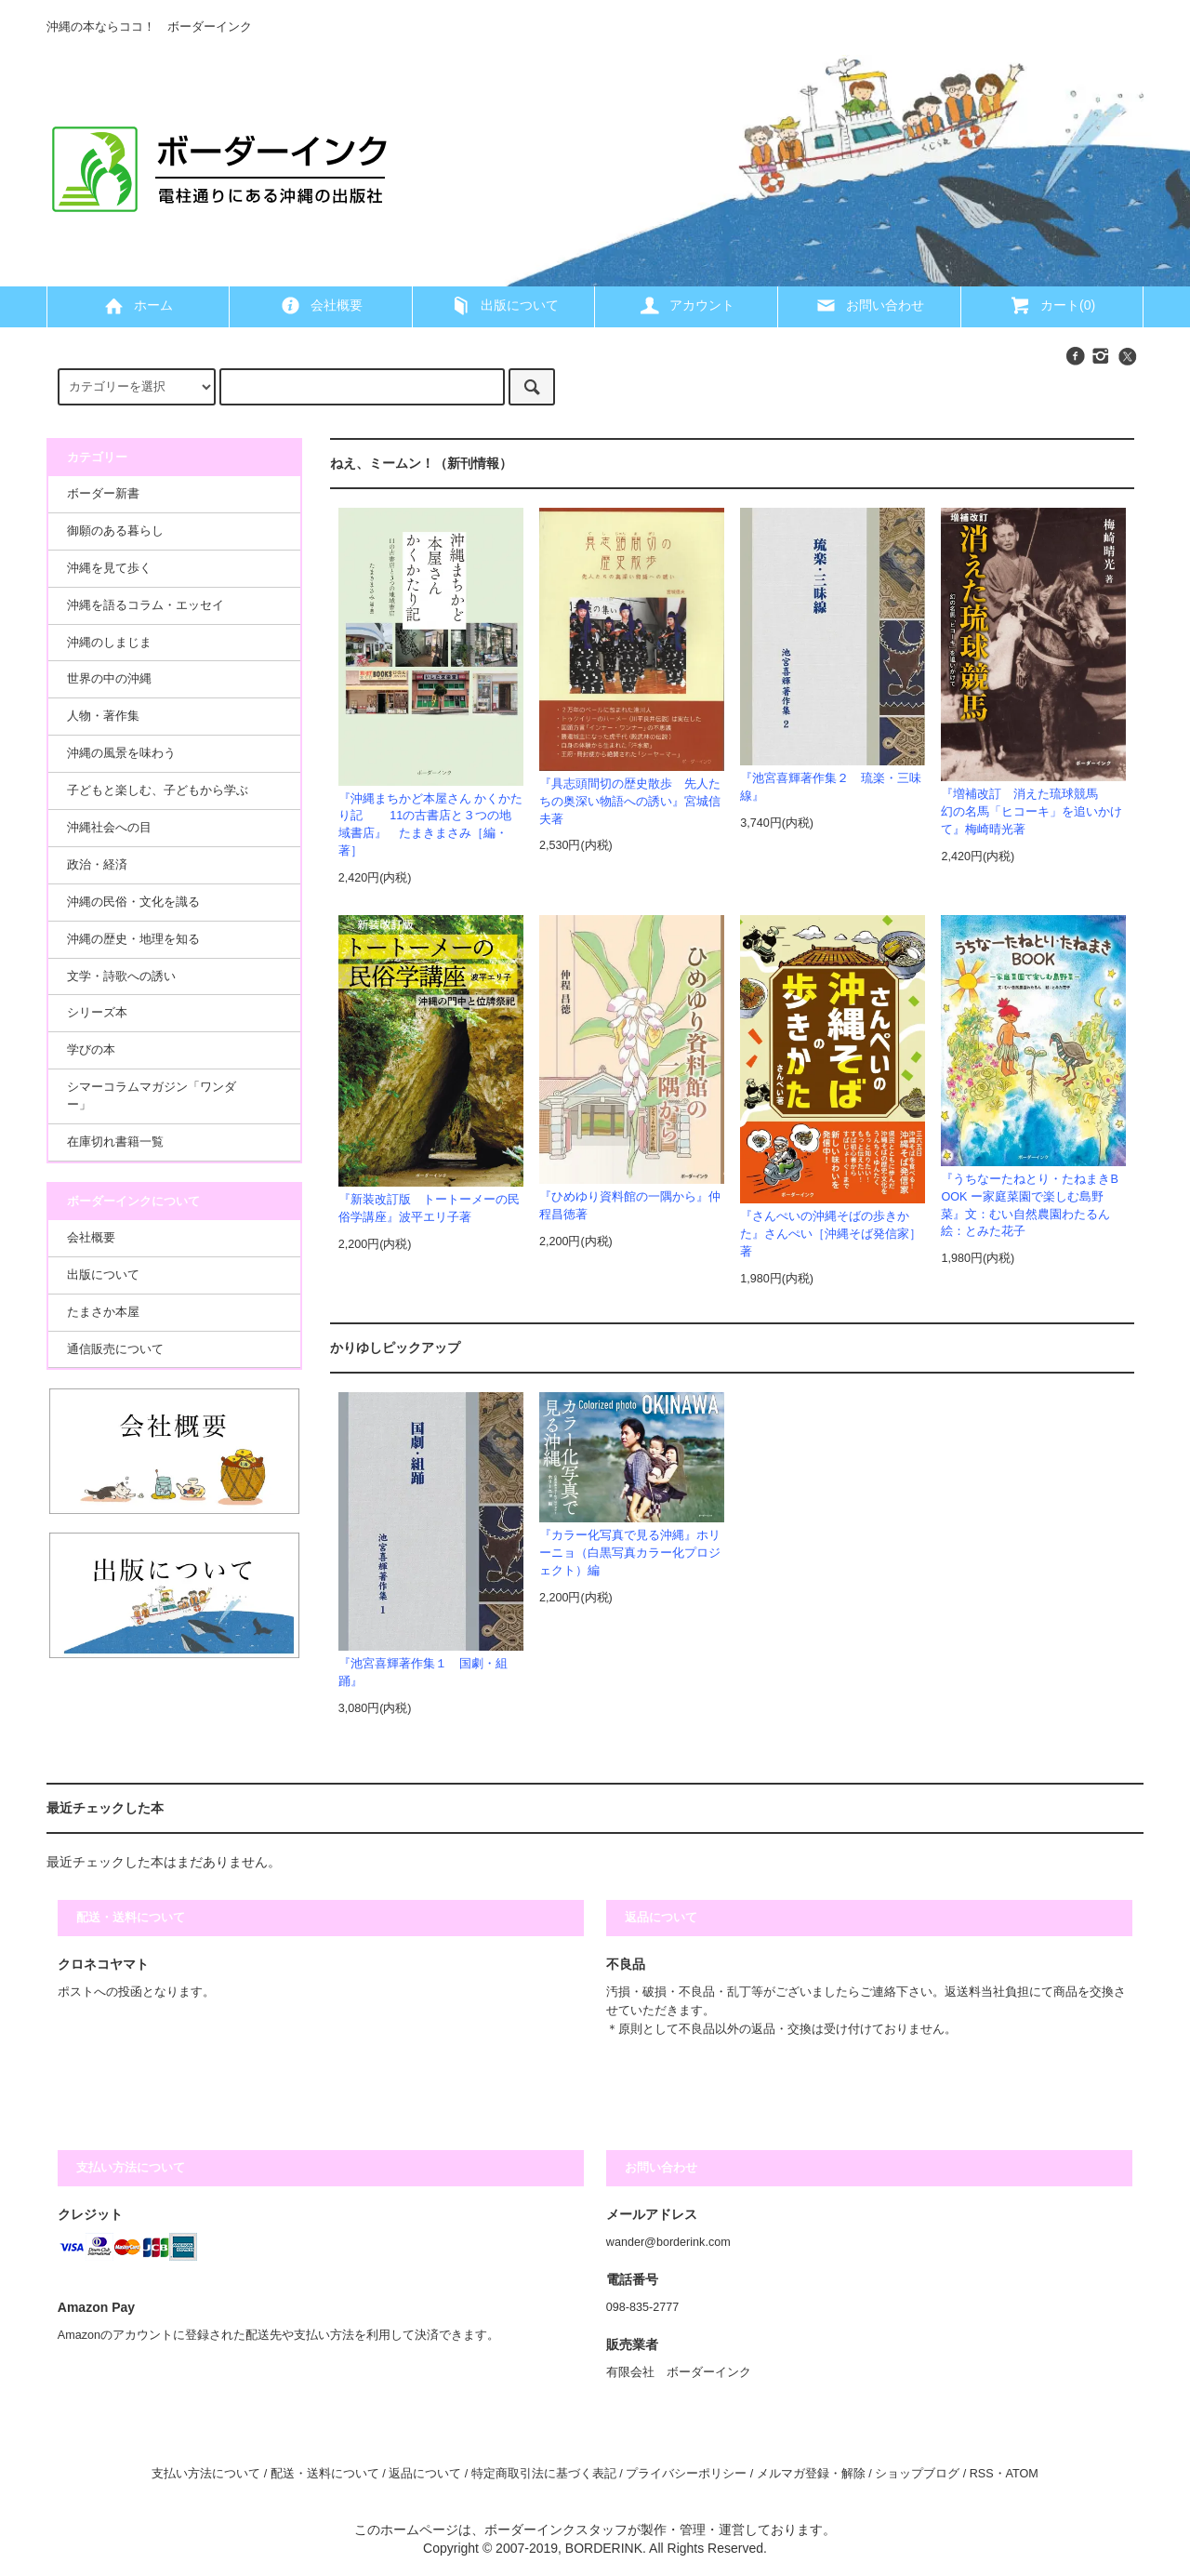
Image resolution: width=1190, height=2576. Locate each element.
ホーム (137, 305)
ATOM (1022, 2473)
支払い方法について (206, 2473)
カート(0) (1052, 305)
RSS (982, 2473)
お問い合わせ (869, 305)
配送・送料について (325, 2473)
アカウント (686, 305)
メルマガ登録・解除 (811, 2473)
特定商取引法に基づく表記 (543, 2473)
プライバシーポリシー (686, 2473)
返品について (425, 2473)
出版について (504, 305)
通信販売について (115, 1349)
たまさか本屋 (103, 1312)
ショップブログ (917, 2473)
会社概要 (321, 305)
